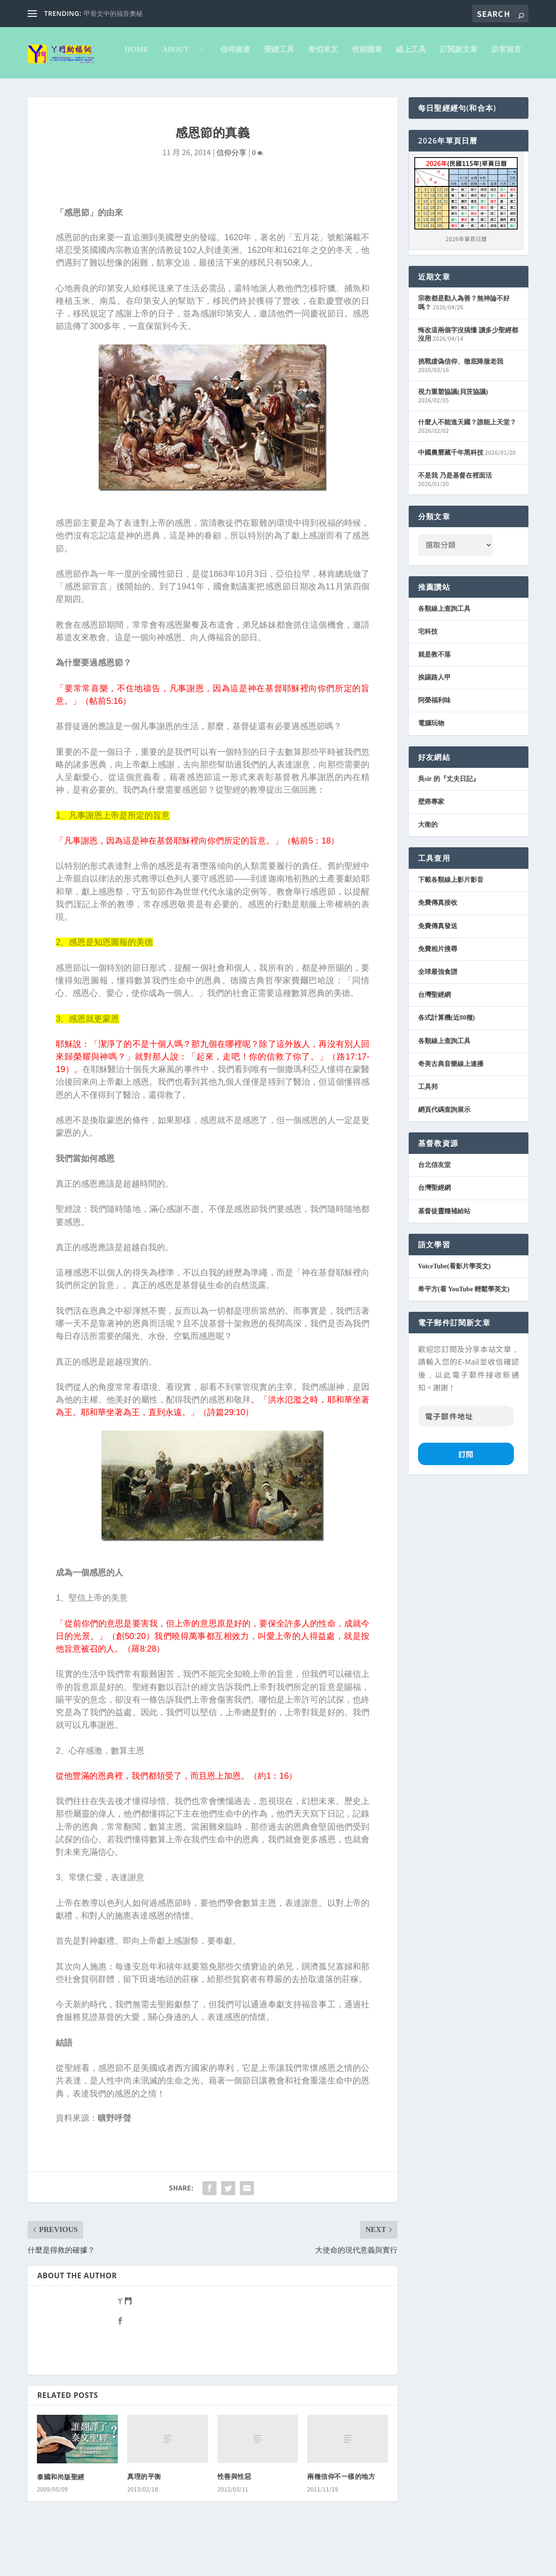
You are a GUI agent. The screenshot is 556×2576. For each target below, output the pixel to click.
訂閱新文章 (369, 89)
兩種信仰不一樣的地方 (341, 2515)
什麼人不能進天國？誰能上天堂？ (467, 461)
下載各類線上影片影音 (451, 919)
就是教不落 (434, 693)
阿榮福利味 (434, 739)
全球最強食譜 (437, 1011)
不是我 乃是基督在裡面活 (455, 514)
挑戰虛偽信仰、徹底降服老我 (460, 400)
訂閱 (465, 1493)
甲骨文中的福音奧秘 (113, 13)
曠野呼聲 (114, 2157)
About (89, 89)
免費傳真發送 (437, 965)
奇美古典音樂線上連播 (451, 1103)
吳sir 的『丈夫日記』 (448, 818)
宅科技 (428, 670)
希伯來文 (233, 89)
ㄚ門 (124, 2340)
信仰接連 (145, 89)
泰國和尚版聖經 (61, 2516)
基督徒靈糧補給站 (444, 1250)
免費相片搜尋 (437, 988)
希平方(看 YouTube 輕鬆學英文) (464, 1328)
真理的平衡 (144, 2515)
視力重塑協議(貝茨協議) (453, 431)
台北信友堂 (434, 1204)
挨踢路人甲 (434, 716)
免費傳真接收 (437, 941)
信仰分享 (231, 192)
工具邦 (428, 1126)
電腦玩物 (431, 762)
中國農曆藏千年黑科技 (451, 491)
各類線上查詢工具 (444, 647)
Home (46, 89)
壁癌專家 (431, 840)
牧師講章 (277, 89)
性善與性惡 (234, 2515)
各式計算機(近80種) (446, 1056)
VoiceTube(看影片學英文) (454, 1305)
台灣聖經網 (434, 1034)
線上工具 (321, 89)
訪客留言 (417, 89)
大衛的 (428, 863)
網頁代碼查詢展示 (444, 1148)
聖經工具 (189, 89)
